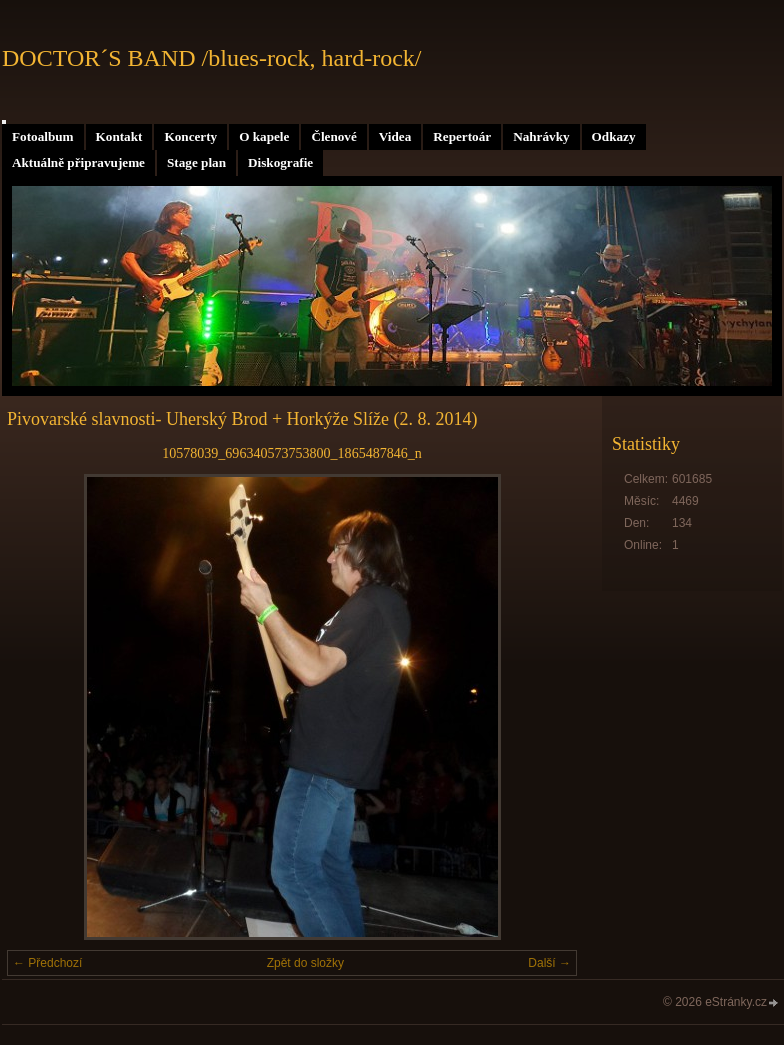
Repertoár (462, 136)
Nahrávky (541, 136)
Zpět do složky (305, 963)
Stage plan (196, 162)
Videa (395, 136)
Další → (549, 963)
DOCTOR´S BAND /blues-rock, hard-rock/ (212, 58)
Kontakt (119, 136)
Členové (333, 136)
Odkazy (614, 136)
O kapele (264, 136)
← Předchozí (47, 963)
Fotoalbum (43, 136)
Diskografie (280, 162)
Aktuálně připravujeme (78, 162)
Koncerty (190, 136)
